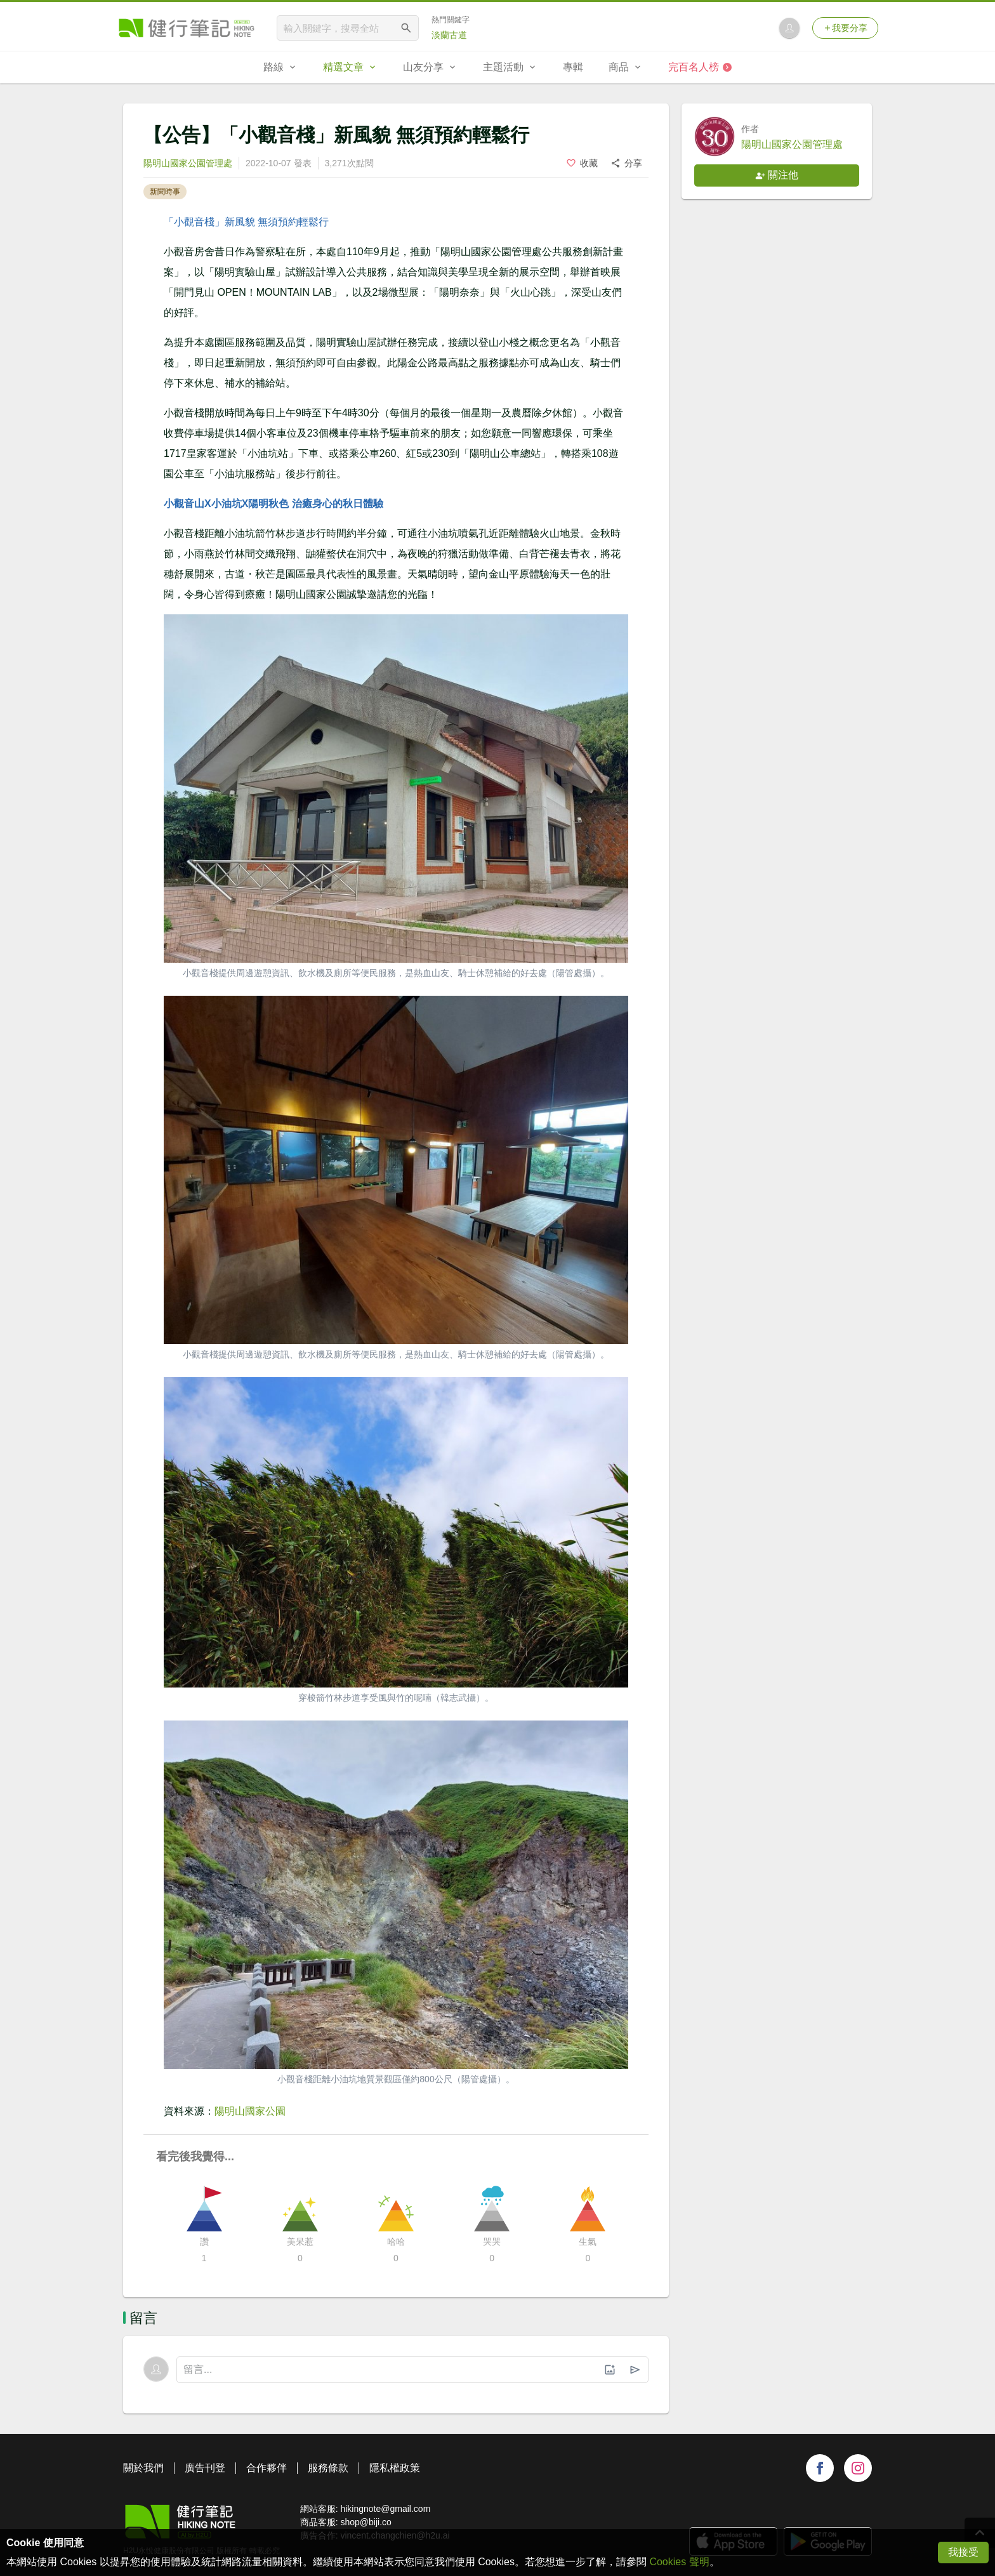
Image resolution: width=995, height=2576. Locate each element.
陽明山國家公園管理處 (187, 163)
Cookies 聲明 (679, 2561)
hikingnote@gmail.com (385, 2509)
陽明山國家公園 (250, 2111)
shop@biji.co (365, 2522)
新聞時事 (165, 191)
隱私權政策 (394, 2467)
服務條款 (328, 2467)
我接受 (963, 2552)
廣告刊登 (205, 2467)
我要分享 (845, 28)
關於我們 (143, 2467)
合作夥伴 (266, 2467)
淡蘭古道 (449, 35)
